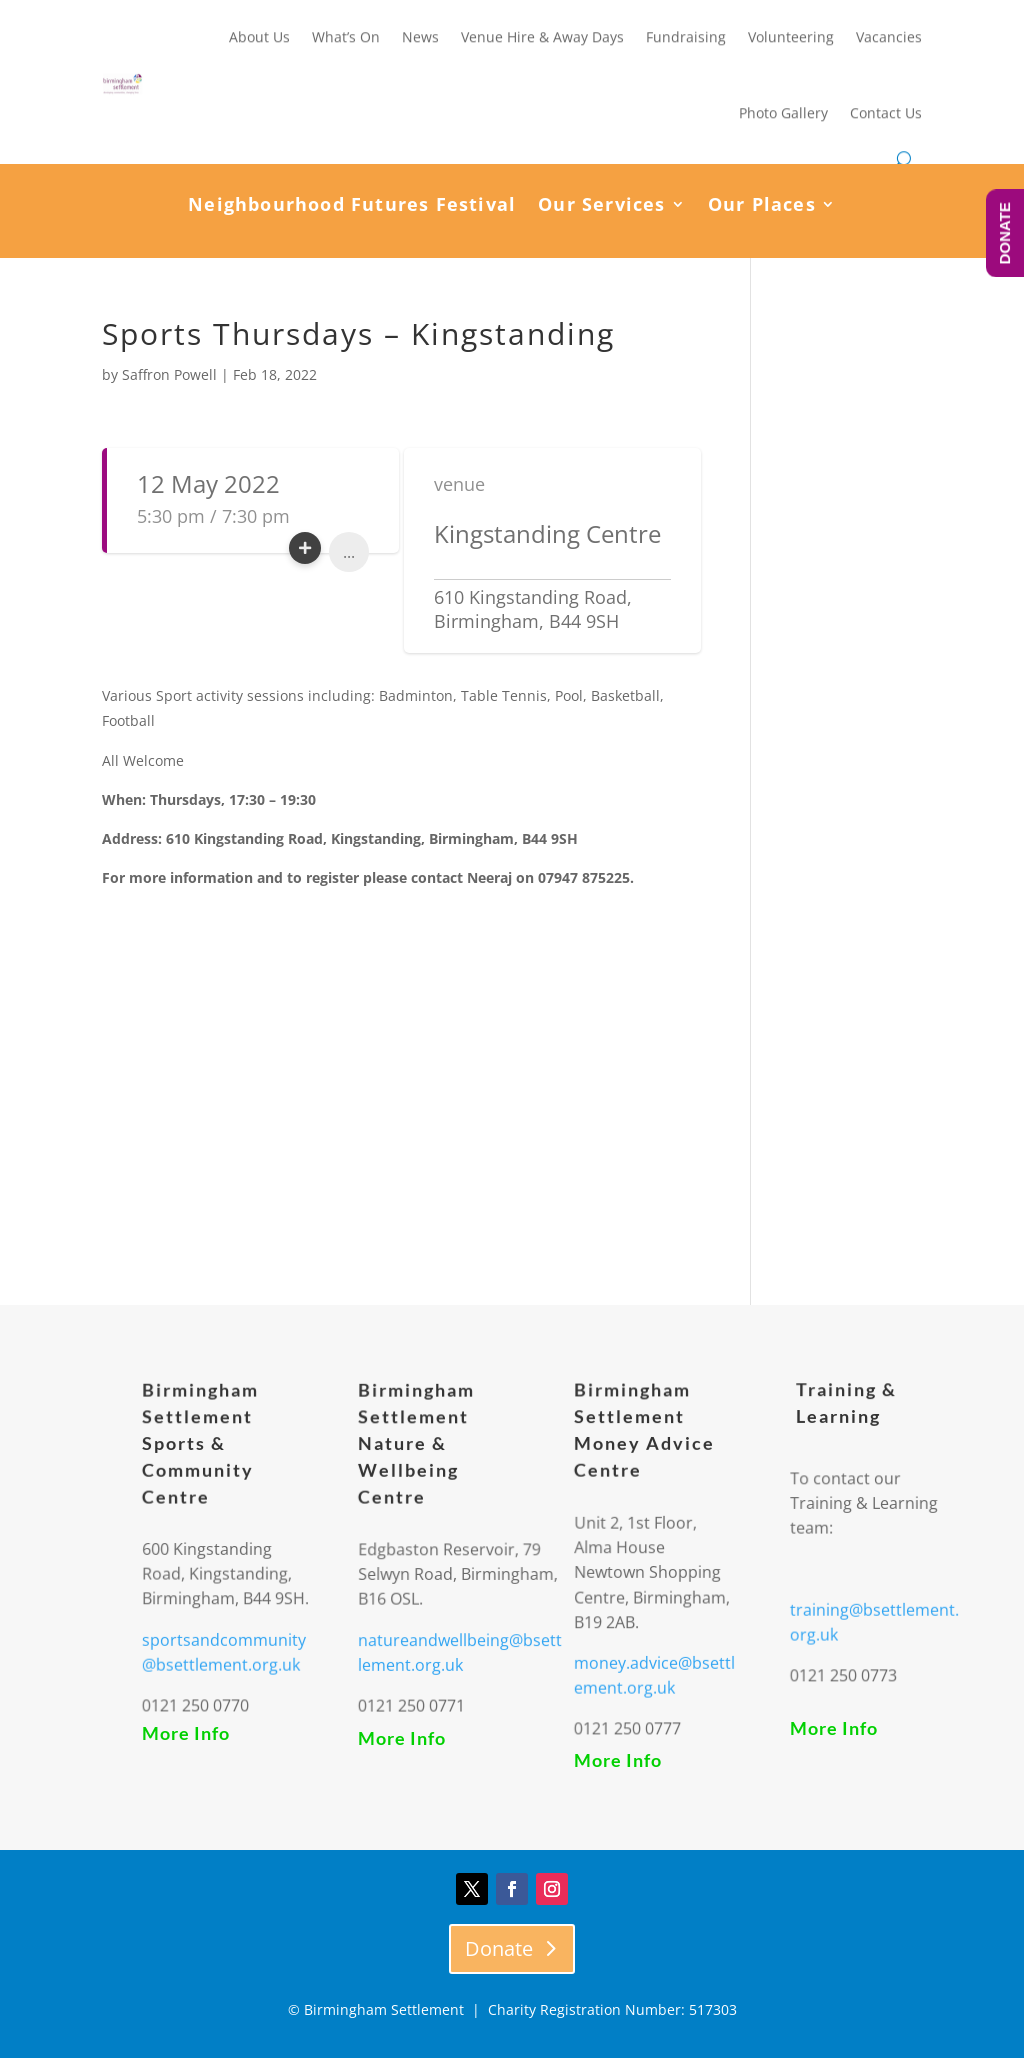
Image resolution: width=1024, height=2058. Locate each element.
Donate (499, 1948)
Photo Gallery (783, 110)
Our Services (601, 206)
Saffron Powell (169, 374)
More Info (186, 1733)
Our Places (762, 206)
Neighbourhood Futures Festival (352, 206)
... (349, 552)
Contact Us (886, 110)
